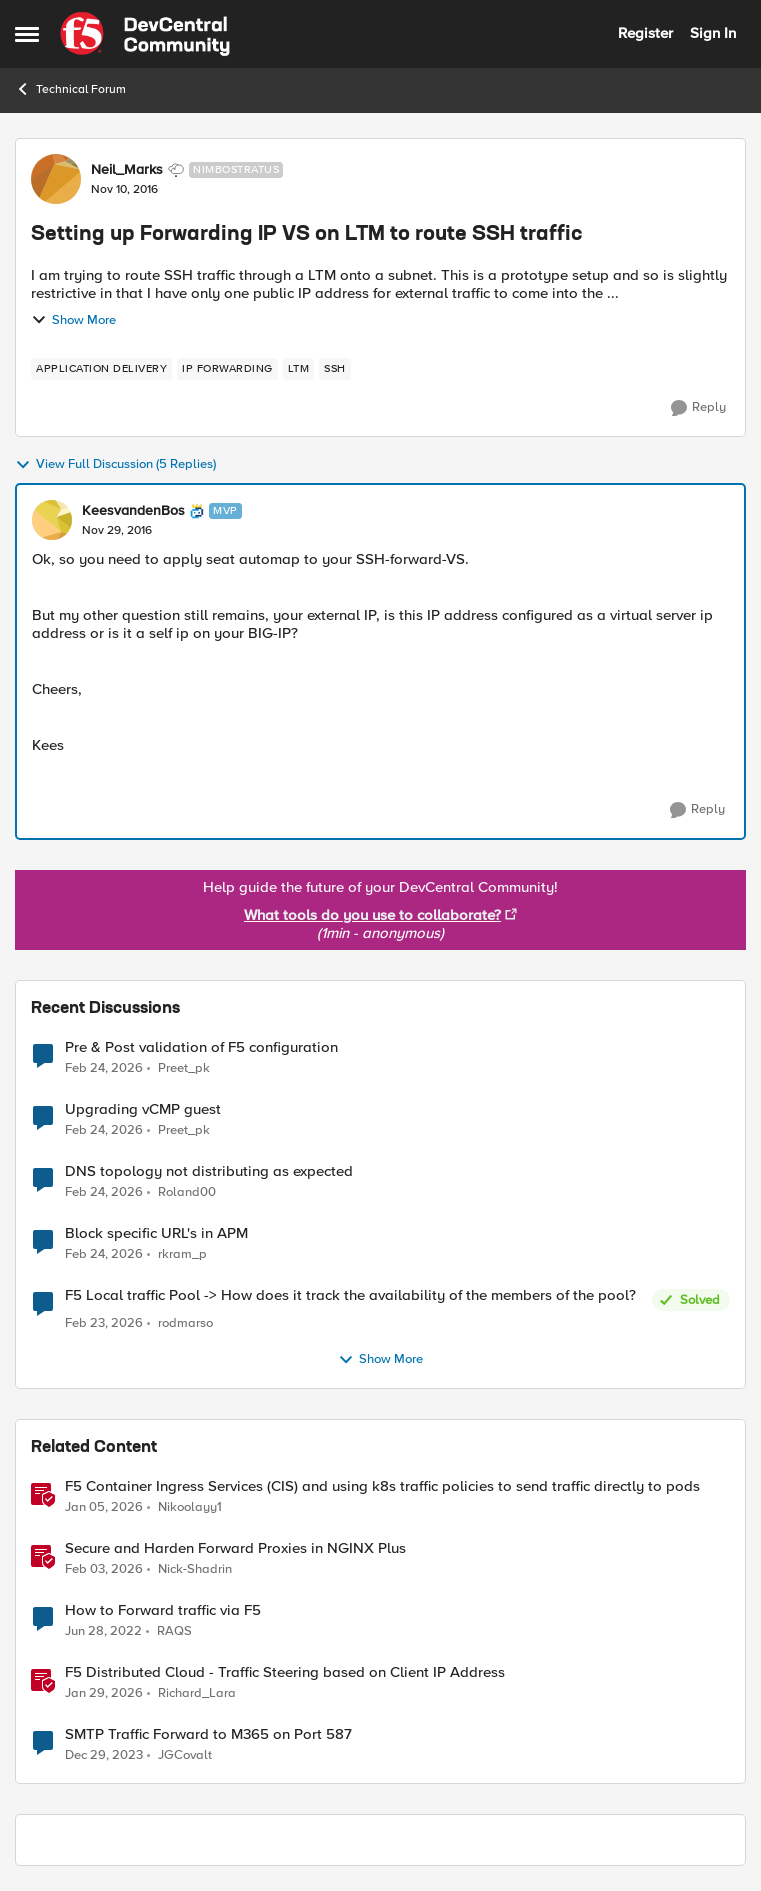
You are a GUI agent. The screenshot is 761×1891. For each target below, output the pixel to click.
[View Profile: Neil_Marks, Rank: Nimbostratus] (56, 179)
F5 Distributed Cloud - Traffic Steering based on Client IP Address (285, 1672)
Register (645, 33)
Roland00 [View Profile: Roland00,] (187, 1192)
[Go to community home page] (145, 34)
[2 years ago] (104, 1755)
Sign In (713, 33)
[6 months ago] (104, 1507)
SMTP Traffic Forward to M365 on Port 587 (208, 1734)
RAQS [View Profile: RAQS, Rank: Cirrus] (174, 1630)
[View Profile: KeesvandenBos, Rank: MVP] (52, 520)
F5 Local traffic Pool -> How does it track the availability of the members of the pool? (350, 1295)
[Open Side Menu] (27, 34)
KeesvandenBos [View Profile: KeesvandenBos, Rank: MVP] (133, 511)
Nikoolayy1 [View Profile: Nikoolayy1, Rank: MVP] (190, 1506)
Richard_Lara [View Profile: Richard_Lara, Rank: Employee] (197, 1692)
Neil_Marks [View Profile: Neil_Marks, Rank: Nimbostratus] (127, 170)
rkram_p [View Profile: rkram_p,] (182, 1254)
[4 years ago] (103, 1631)
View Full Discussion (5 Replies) (115, 465)
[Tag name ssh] (335, 369)
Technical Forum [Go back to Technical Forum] (70, 89)
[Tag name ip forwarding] (227, 369)
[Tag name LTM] (299, 369)
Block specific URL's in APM (156, 1233)
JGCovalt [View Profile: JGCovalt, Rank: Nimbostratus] (185, 1754)
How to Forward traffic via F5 (163, 1610)
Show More (73, 320)
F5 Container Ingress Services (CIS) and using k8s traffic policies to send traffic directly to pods (382, 1486)
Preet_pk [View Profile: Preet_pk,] (184, 1067)
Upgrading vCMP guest (143, 1109)
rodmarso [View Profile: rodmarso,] (185, 1323)
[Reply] (698, 408)
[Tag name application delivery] (101, 369)
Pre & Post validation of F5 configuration (201, 1047)
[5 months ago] (104, 1068)
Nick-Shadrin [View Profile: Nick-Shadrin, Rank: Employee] (195, 1568)
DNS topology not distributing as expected (209, 1171)
